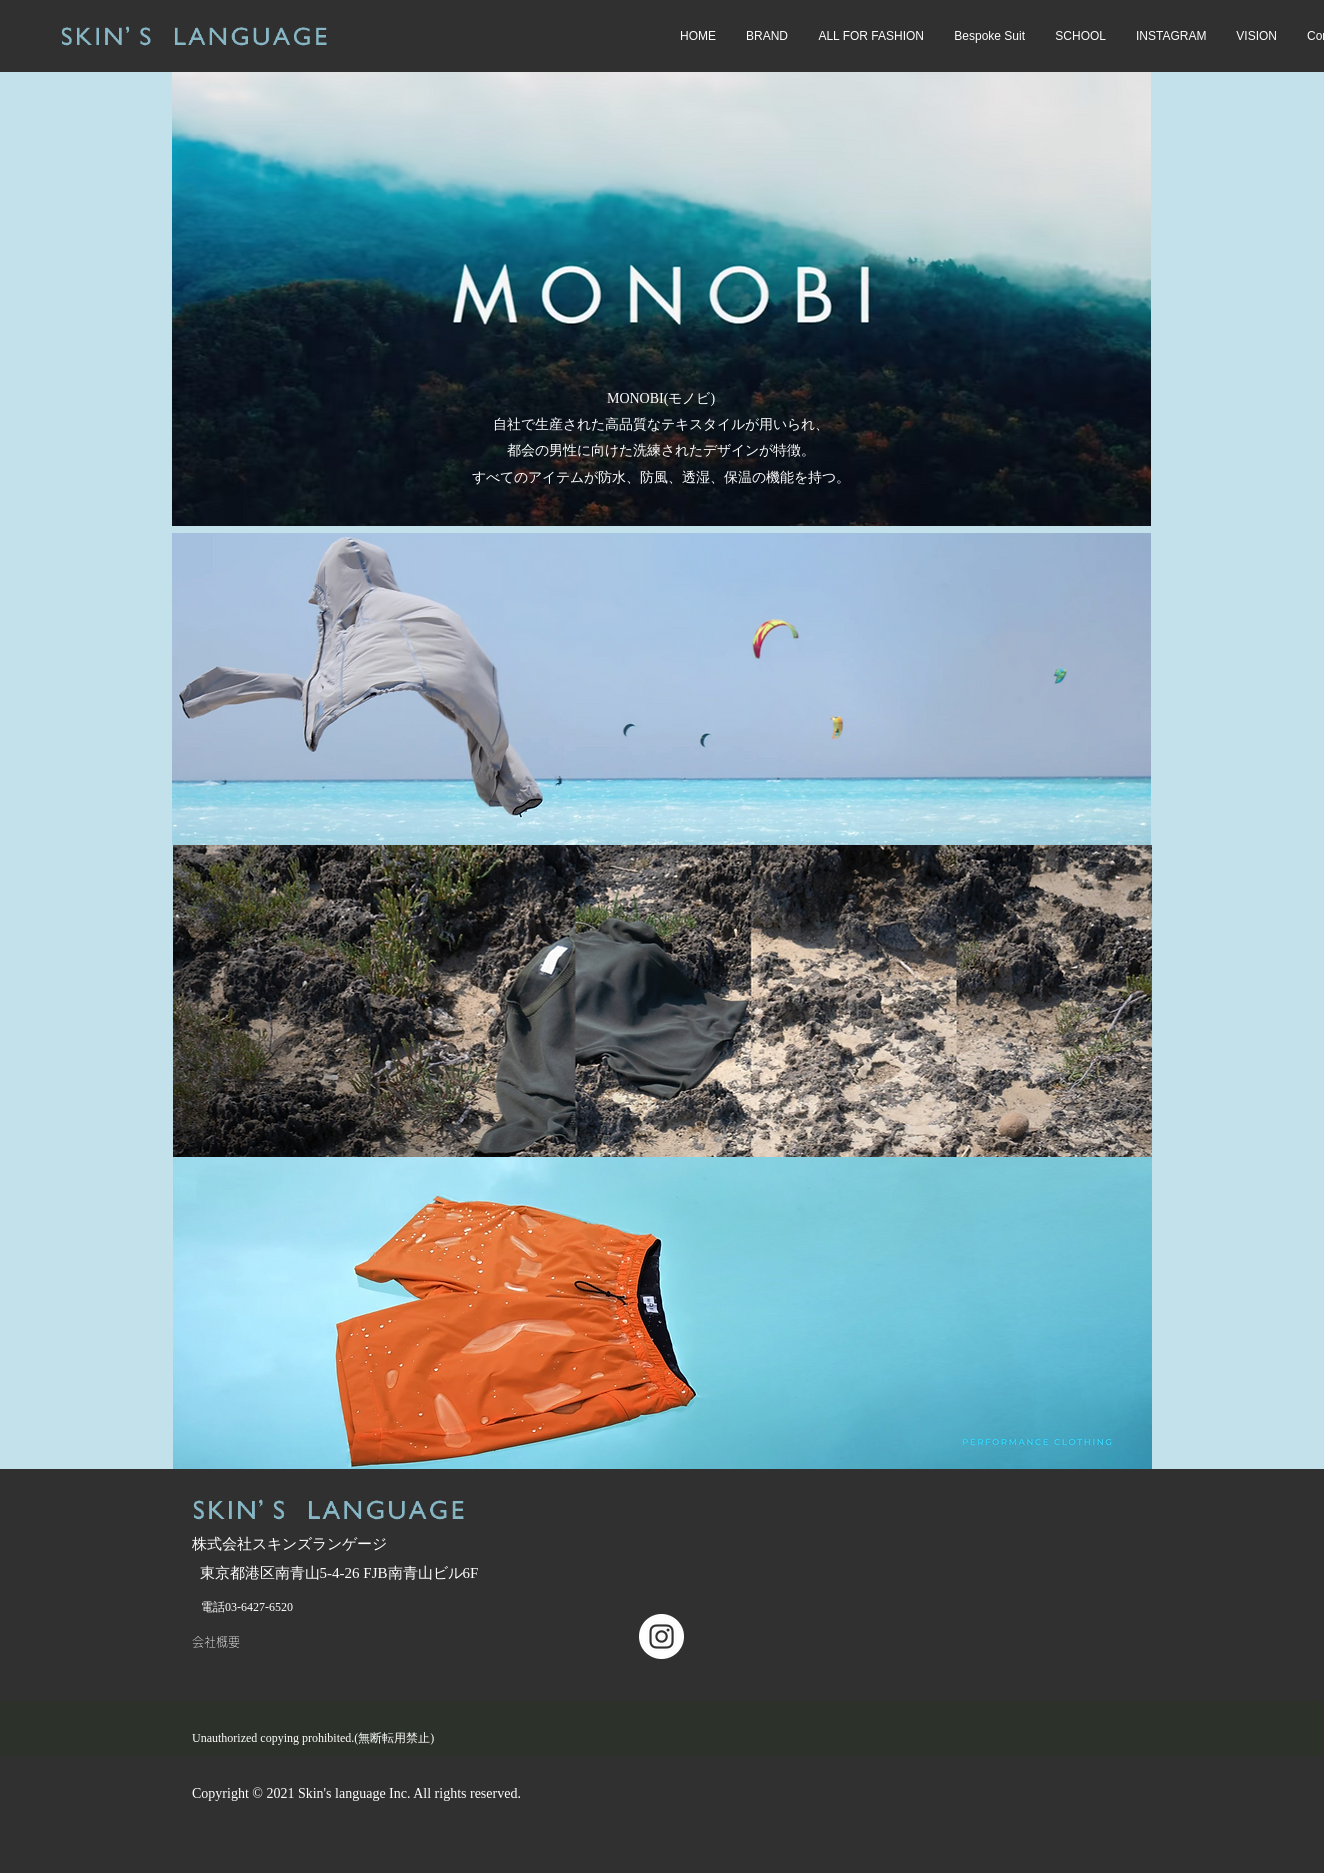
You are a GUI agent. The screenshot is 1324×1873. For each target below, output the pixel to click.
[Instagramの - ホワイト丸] (661, 1636)
